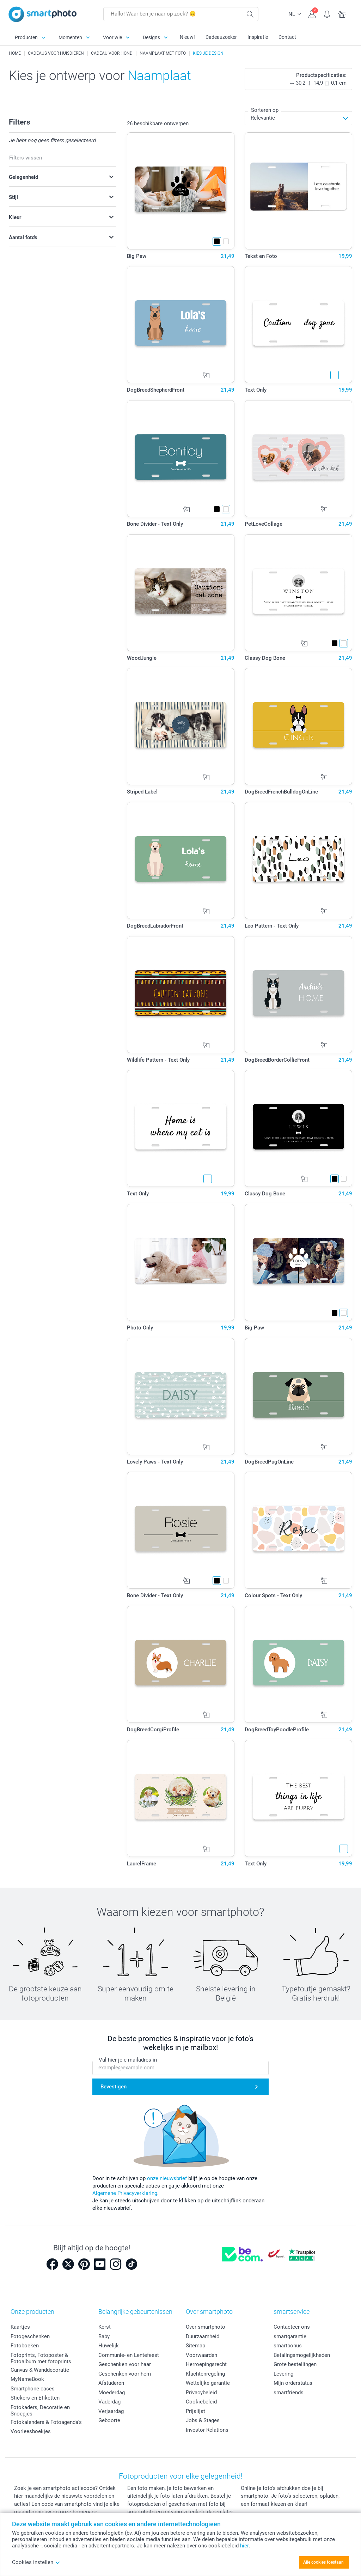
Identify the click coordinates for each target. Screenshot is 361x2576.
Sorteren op (265, 110)
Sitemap (195, 2345)
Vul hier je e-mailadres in (128, 2060)
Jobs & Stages (203, 2420)
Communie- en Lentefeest (128, 2355)
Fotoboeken (25, 2345)
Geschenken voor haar (124, 2364)
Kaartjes (20, 2327)
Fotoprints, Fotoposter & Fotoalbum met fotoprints (41, 2358)
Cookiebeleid (201, 2402)
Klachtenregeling (205, 2374)
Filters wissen (25, 158)
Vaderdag (109, 2402)
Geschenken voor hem (124, 2374)
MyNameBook (27, 2379)
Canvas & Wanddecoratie (40, 2370)
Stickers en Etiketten (35, 2398)
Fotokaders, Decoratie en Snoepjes (40, 2410)
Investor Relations (207, 2430)
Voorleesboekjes (31, 2431)
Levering (283, 2374)
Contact (287, 37)
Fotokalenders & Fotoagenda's (46, 2422)
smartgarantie (290, 2336)
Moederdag (111, 2392)
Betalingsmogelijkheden (302, 2355)
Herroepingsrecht (206, 2364)
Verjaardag (111, 2411)
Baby (104, 2336)
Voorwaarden (201, 2355)
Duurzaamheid (202, 2336)
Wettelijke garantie (208, 2383)
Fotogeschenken (30, 2336)
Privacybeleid (201, 2392)
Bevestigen (113, 2086)
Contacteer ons (292, 2327)
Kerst (104, 2327)
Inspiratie (257, 37)
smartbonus (288, 2345)
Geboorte (109, 2420)
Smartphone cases (33, 2388)
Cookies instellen (36, 2562)
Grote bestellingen (295, 2364)
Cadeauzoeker (221, 37)
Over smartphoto (205, 2327)
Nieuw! (187, 37)
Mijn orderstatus (293, 2383)
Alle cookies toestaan (323, 2562)
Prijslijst (195, 2411)
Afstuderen (111, 2383)
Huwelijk (108, 2345)
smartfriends (289, 2392)
